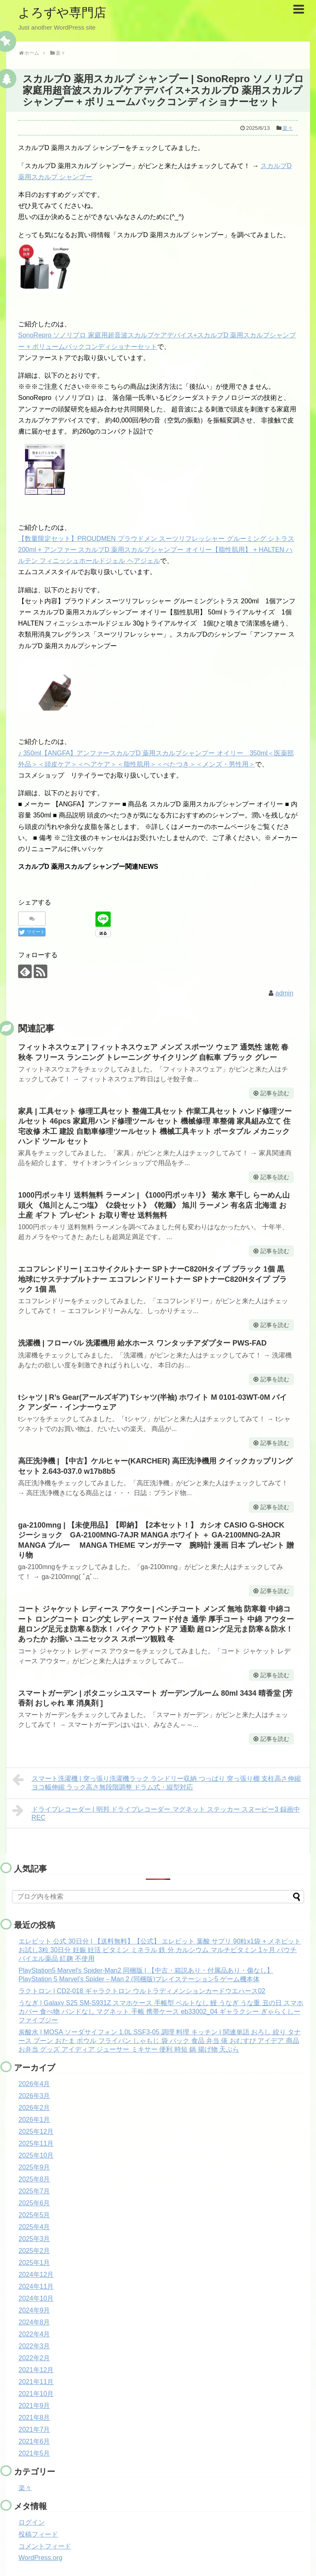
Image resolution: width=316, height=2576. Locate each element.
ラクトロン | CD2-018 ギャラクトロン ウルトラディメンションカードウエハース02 (142, 1990)
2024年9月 (34, 2310)
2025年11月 (36, 2143)
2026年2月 (34, 2107)
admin (284, 993)
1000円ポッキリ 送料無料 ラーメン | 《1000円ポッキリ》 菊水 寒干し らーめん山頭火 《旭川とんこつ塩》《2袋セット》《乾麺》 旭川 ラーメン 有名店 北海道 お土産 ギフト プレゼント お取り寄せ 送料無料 (154, 1205)
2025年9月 (34, 2167)
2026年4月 (34, 2083)
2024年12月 (36, 2274)
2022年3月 (34, 2346)
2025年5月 (34, 2214)
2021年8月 (34, 2417)
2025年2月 (34, 2250)
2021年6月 (34, 2441)
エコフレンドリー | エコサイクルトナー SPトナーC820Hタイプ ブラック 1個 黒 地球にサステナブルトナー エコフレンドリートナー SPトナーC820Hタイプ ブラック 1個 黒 (152, 1279)
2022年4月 (34, 2334)
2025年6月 (34, 2203)
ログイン (32, 2522)
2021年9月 (34, 2405)
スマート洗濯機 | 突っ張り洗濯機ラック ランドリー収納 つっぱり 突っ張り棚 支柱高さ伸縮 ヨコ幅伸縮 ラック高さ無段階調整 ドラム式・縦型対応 (156, 1782)
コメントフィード (45, 2546)
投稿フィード (38, 2534)
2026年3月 (34, 2095)
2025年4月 (34, 2226)
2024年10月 (36, 2298)
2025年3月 (34, 2238)
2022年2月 (34, 2357)
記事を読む (274, 1093)
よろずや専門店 (62, 12)
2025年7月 (34, 2191)
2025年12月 (36, 2131)
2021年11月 (36, 2381)
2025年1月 (34, 2262)
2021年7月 (34, 2429)
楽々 (287, 128)
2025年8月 (34, 2179)
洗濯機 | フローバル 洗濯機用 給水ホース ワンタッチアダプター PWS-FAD (142, 1343)
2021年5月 (34, 2453)
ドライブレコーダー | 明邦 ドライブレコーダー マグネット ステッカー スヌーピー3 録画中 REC (156, 1812)
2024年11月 (36, 2286)
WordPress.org (40, 2557)
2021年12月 (36, 2369)
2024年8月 (34, 2322)
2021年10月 (36, 2393)
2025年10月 (36, 2155)
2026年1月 (34, 2119)
